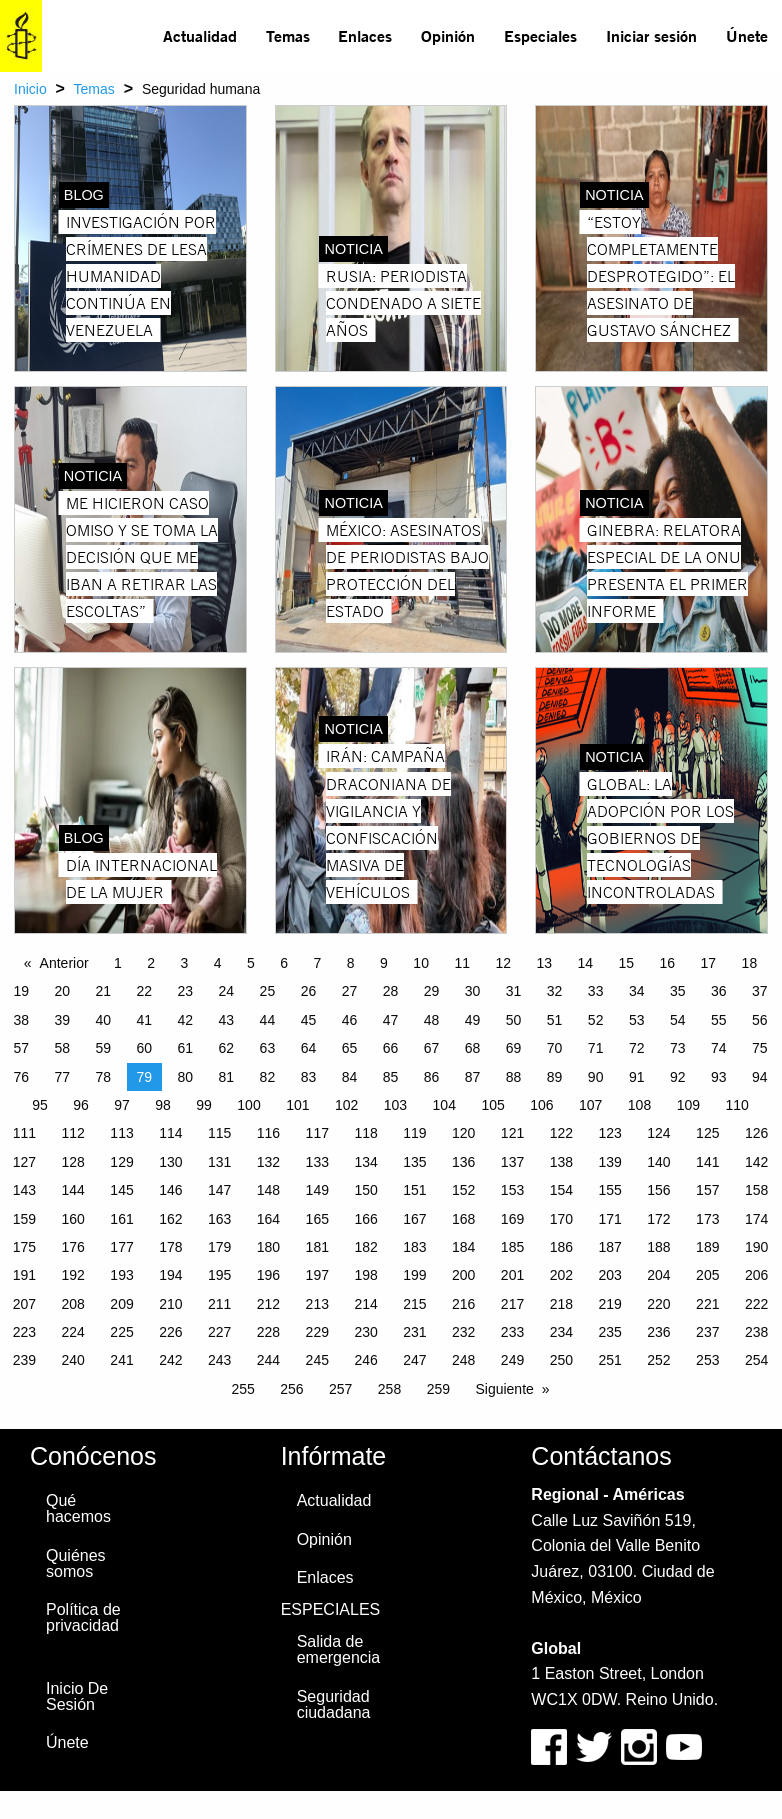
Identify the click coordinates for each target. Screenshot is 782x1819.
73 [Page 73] (678, 1048)
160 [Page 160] (73, 1219)
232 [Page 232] (463, 1332)
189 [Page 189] (707, 1247)
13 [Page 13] (544, 963)
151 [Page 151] (414, 1190)
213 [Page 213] (317, 1304)
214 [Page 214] (365, 1304)
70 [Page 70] (555, 1048)
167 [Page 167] (414, 1219)
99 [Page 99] (204, 1105)
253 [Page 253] (707, 1360)
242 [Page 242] (170, 1360)
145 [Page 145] (121, 1190)
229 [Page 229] (317, 1332)
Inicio (30, 89)
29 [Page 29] (432, 991)
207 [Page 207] (24, 1304)
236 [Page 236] (658, 1332)
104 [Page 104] (444, 1105)
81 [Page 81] (227, 1077)
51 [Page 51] (555, 1020)
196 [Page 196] (268, 1275)
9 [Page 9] (384, 963)
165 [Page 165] (317, 1219)
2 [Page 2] (151, 963)
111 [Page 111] (24, 1133)
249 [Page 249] (512, 1360)
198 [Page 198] (365, 1275)
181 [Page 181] (317, 1247)
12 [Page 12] (503, 963)
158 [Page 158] (756, 1190)
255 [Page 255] (242, 1389)
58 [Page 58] (62, 1048)
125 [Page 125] (707, 1133)
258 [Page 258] (389, 1389)
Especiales (540, 35)
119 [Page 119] (414, 1133)
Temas (288, 35)
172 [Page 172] (658, 1219)
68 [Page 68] (473, 1048)
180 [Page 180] (268, 1247)
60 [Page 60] (145, 1048)
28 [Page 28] (391, 991)
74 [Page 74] (719, 1048)
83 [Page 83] (309, 1077)
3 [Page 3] (185, 963)
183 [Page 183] (414, 1247)
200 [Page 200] (463, 1275)
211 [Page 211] (219, 1304)
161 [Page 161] (121, 1219)
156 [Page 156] (658, 1190)
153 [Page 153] (512, 1190)
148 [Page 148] (268, 1190)
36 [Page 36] (719, 991)
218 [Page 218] (561, 1304)
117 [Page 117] (317, 1133)
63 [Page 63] (268, 1048)
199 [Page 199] (414, 1275)
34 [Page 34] (637, 991)
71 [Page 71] (596, 1048)
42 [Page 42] (186, 1020)
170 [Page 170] (561, 1219)
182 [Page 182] (365, 1247)
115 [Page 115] (219, 1133)
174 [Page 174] (756, 1219)
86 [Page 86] (432, 1077)
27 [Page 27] (350, 991)
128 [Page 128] (73, 1162)
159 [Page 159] (24, 1219)
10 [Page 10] (421, 963)
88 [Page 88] (514, 1077)
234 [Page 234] (561, 1332)
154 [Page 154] (561, 1190)
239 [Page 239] (24, 1360)
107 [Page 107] (590, 1105)
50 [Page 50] (514, 1020)
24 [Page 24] (227, 991)
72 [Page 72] (637, 1048)
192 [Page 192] (73, 1275)
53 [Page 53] (637, 1020)
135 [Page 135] (414, 1162)
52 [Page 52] (596, 1020)
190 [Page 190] (756, 1247)
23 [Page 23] (186, 991)
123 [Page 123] (609, 1133)
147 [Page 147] (219, 1190)
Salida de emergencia (339, 1649)
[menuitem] (200, 36)
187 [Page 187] (609, 1247)
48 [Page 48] (432, 1020)
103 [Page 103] (395, 1105)
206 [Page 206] (756, 1275)
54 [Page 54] (678, 1020)
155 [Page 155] (609, 1190)
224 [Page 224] (73, 1332)
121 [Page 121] (512, 1133)
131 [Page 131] (219, 1162)
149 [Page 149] (317, 1190)
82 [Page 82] (268, 1077)
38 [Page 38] (21, 1020)
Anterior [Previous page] (64, 963)
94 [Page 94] (760, 1077)
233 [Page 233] (512, 1332)
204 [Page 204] (658, 1275)
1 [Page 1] (118, 963)
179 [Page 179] (219, 1247)
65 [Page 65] (350, 1048)
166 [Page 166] (365, 1219)
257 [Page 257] (340, 1389)
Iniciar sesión (651, 35)
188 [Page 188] (658, 1247)
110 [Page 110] (736, 1105)
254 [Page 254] (756, 1360)
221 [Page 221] (707, 1304)
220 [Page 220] (658, 1304)
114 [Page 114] (170, 1133)
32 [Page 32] (555, 991)
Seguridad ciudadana (334, 1704)
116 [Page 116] (268, 1133)
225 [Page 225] (121, 1332)
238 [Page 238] (756, 1332)
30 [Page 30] (473, 991)
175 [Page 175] (24, 1247)
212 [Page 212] (268, 1304)
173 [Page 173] (707, 1219)
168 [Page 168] (463, 1219)
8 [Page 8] (351, 963)
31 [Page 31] (514, 991)
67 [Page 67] (432, 1048)
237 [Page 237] (707, 1332)
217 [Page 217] (512, 1304)
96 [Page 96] (81, 1105)
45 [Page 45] (309, 1020)
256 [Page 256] (291, 1389)
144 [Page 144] (73, 1190)
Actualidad (200, 35)
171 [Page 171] (609, 1219)
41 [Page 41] (145, 1020)
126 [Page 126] (756, 1133)
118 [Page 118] (365, 1133)
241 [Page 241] (121, 1360)
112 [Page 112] (73, 1133)
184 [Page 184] (463, 1247)
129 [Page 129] (121, 1162)
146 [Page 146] (170, 1190)
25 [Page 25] (268, 991)
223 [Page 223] (24, 1332)
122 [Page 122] (561, 1133)
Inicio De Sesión (77, 1696)
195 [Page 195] (219, 1275)
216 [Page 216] (463, 1304)
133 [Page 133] (317, 1162)
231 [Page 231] (414, 1332)
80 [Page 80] (186, 1077)
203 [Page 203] (609, 1275)
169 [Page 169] (512, 1219)
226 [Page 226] (170, 1332)
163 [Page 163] (219, 1219)
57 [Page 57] (21, 1048)
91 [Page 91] (637, 1077)
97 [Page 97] (122, 1105)
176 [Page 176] (73, 1247)
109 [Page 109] (688, 1105)
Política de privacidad (83, 1617)
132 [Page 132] (268, 1162)
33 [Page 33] (596, 991)
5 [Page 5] (251, 963)
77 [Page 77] (62, 1077)
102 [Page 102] (346, 1105)
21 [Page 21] (103, 991)
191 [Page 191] (24, 1275)
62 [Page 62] (227, 1048)
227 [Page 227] (219, 1332)
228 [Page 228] (268, 1332)
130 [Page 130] (170, 1162)
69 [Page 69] (514, 1048)
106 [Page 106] (541, 1105)
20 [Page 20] (62, 991)
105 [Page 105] (492, 1105)
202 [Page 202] (561, 1275)
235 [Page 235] (609, 1332)
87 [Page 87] (473, 1077)
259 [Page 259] (438, 1389)
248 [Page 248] (463, 1360)
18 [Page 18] (750, 963)
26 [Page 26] (309, 991)
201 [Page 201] (512, 1275)
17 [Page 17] (709, 963)
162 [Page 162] (170, 1219)
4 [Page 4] (218, 963)
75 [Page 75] (760, 1048)
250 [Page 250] (561, 1360)
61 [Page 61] (186, 1048)
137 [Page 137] (512, 1162)
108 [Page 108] (639, 1105)
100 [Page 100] (248, 1105)
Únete (747, 35)
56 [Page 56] (760, 1020)
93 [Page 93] (719, 1077)
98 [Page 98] (163, 1105)
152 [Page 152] (463, 1190)
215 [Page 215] (414, 1304)
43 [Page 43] (227, 1020)
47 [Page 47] (391, 1020)
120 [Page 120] (463, 1133)
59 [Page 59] (103, 1048)
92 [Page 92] (678, 1077)
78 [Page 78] (103, 1077)
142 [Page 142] (756, 1162)
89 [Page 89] (555, 1077)
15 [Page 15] (627, 963)
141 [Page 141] (707, 1162)
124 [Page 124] (658, 1133)
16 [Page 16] (668, 963)
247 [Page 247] (414, 1360)
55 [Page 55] (719, 1020)
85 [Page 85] (391, 1077)
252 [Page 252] (658, 1360)
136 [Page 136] (463, 1162)
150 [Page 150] (365, 1190)
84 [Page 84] (350, 1077)
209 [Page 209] (121, 1304)
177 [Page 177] (121, 1247)
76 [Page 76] (21, 1077)
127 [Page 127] (24, 1162)
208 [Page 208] (73, 1304)
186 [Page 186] (561, 1247)
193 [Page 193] (121, 1275)
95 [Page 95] (40, 1105)
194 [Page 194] (170, 1275)
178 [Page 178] (170, 1247)
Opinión (448, 35)
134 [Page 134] (365, 1162)
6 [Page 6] (284, 963)
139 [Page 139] (609, 1162)
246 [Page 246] (365, 1360)
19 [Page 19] (21, 991)
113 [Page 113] (121, 1133)
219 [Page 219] (609, 1304)
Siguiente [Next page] (504, 1389)
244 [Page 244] (268, 1360)
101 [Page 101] (297, 1105)
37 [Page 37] (760, 991)
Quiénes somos (76, 1563)
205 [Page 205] (707, 1275)
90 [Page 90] (596, 1077)
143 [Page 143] (24, 1190)
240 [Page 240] (73, 1360)
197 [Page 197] (317, 1275)
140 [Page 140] (658, 1162)
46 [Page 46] (350, 1020)
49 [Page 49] (473, 1020)
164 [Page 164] (268, 1219)
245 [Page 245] (317, 1360)
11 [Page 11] (462, 963)
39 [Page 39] (62, 1020)
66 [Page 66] (391, 1048)
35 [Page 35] (678, 991)
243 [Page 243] (219, 1360)
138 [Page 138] (561, 1162)
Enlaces (365, 35)
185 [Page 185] (512, 1247)
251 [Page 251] (609, 1360)
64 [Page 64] (309, 1048)
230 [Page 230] (365, 1332)
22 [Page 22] (145, 991)
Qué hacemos (78, 1508)
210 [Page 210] (170, 1304)
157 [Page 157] (707, 1190)
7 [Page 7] (318, 963)
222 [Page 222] (756, 1304)
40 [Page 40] (103, 1020)
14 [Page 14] (585, 963)
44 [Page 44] (268, 1020)
